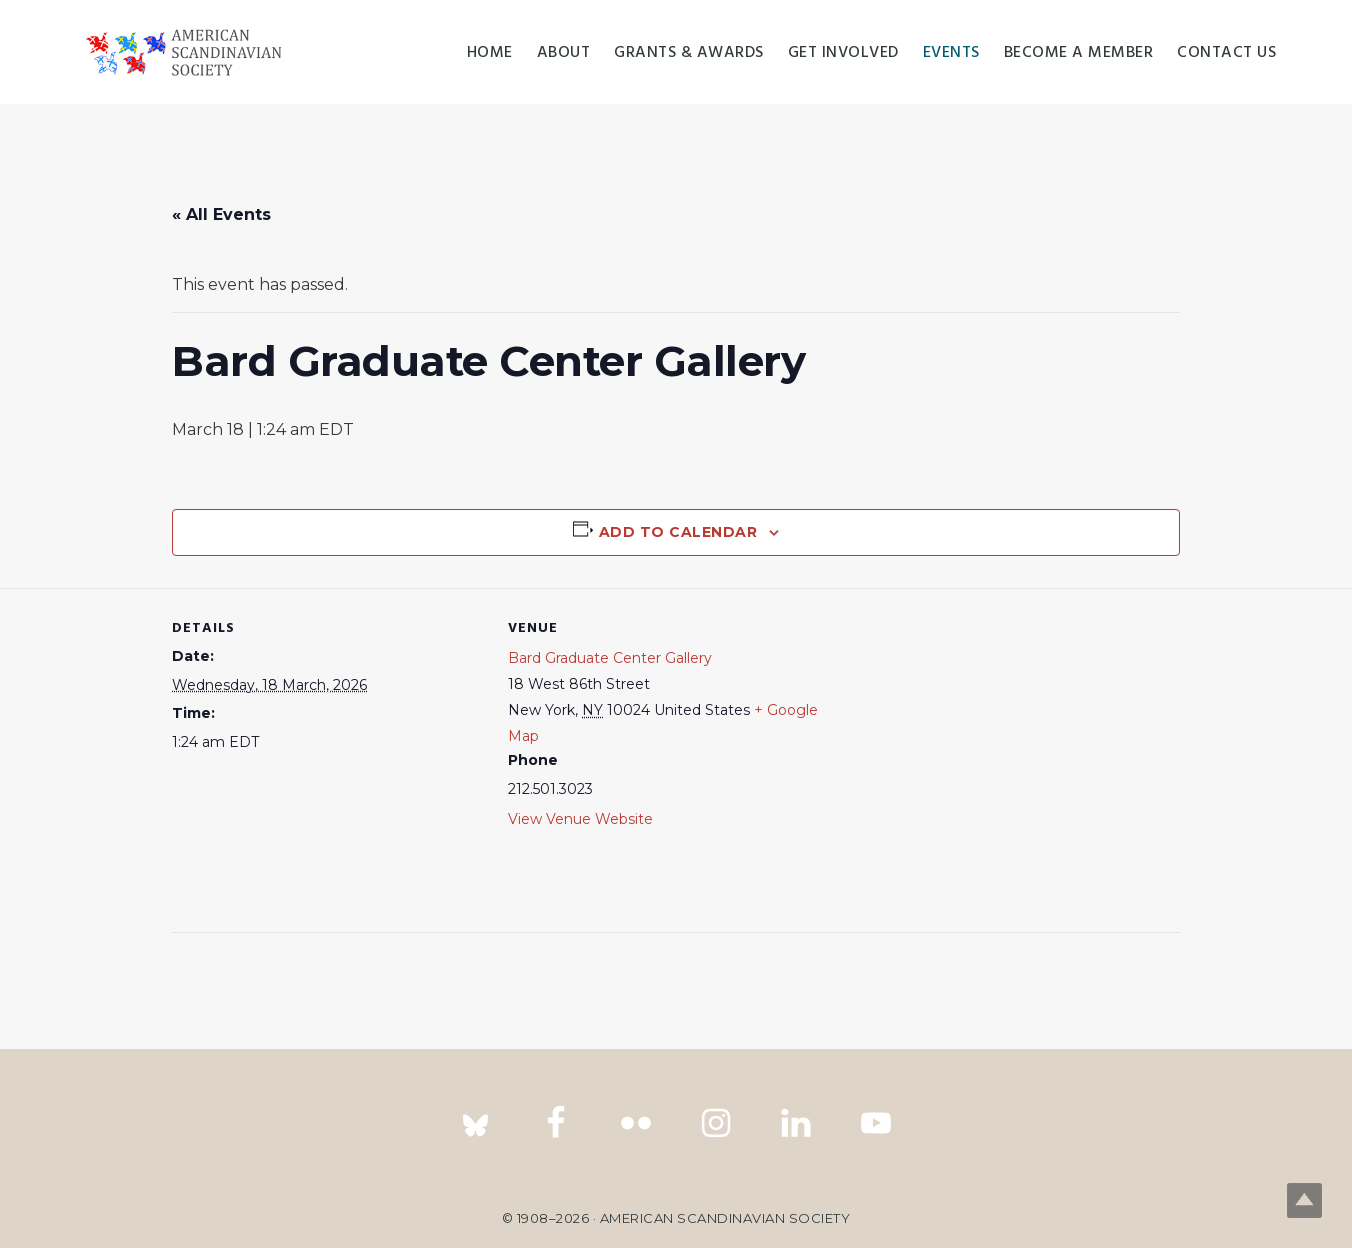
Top (1304, 1200)
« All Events (221, 214)
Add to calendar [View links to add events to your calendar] (678, 532)
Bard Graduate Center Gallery (610, 658)
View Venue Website (580, 819)
